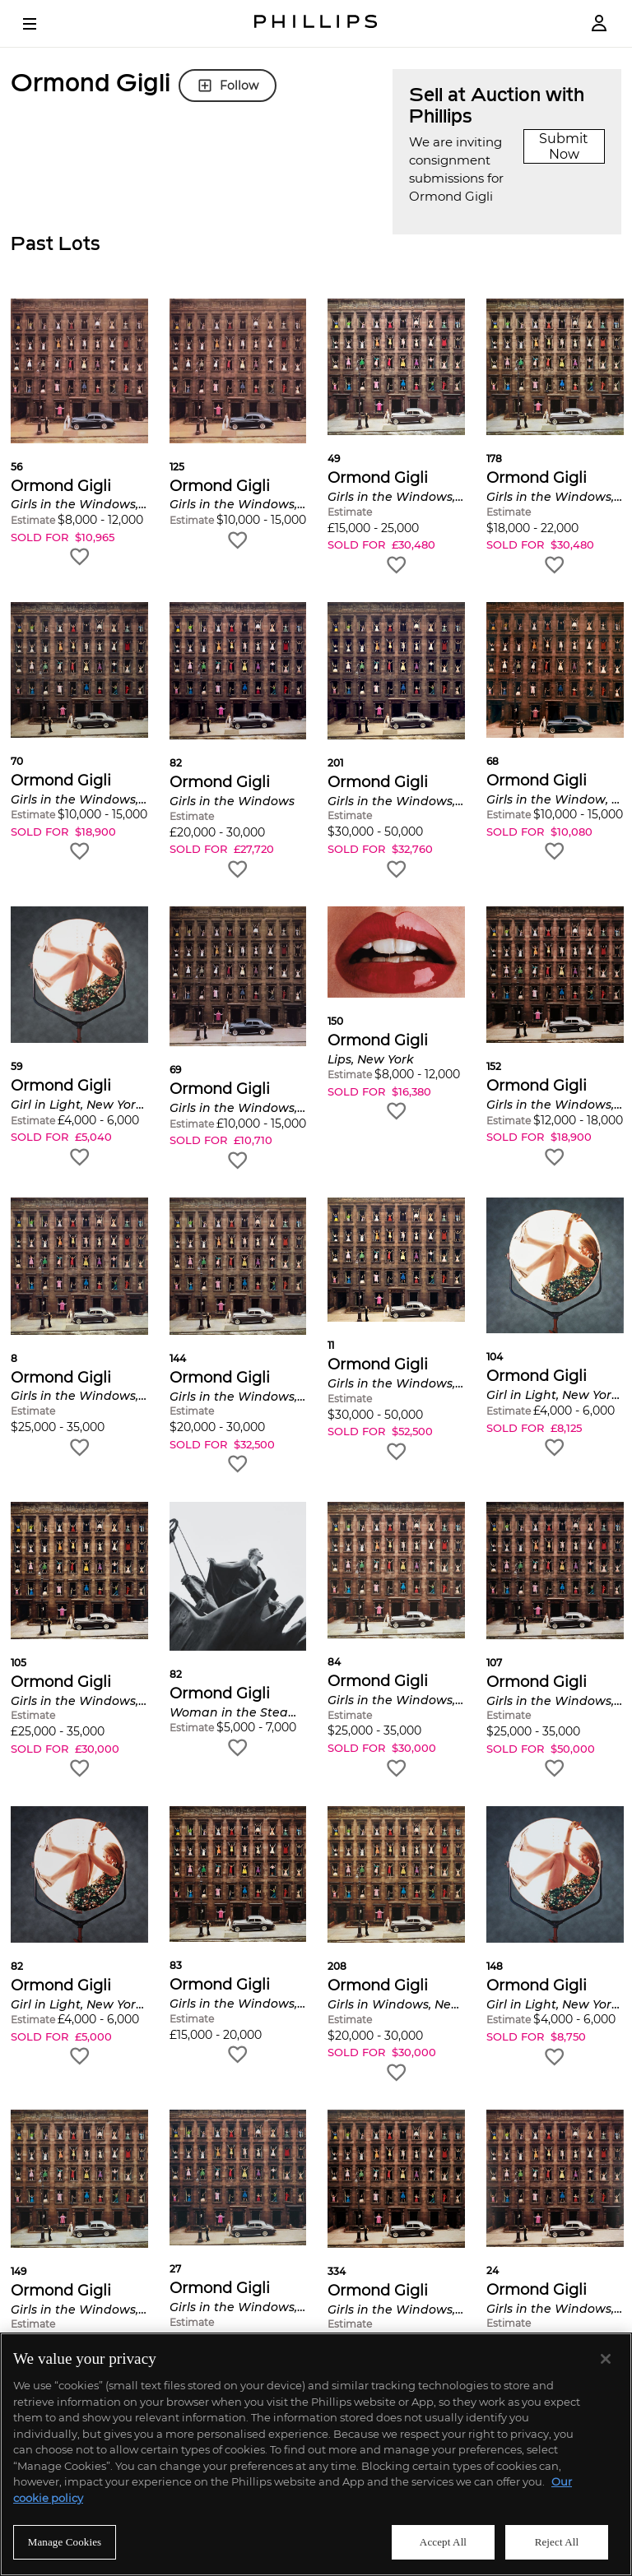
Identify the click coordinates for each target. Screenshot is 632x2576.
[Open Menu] (41, 24)
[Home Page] (316, 23)
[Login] (599, 23)
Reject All (557, 2542)
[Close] (606, 2359)
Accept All (443, 2542)
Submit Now (563, 146)
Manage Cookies (65, 2542)
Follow (227, 85)
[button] (79, 433)
